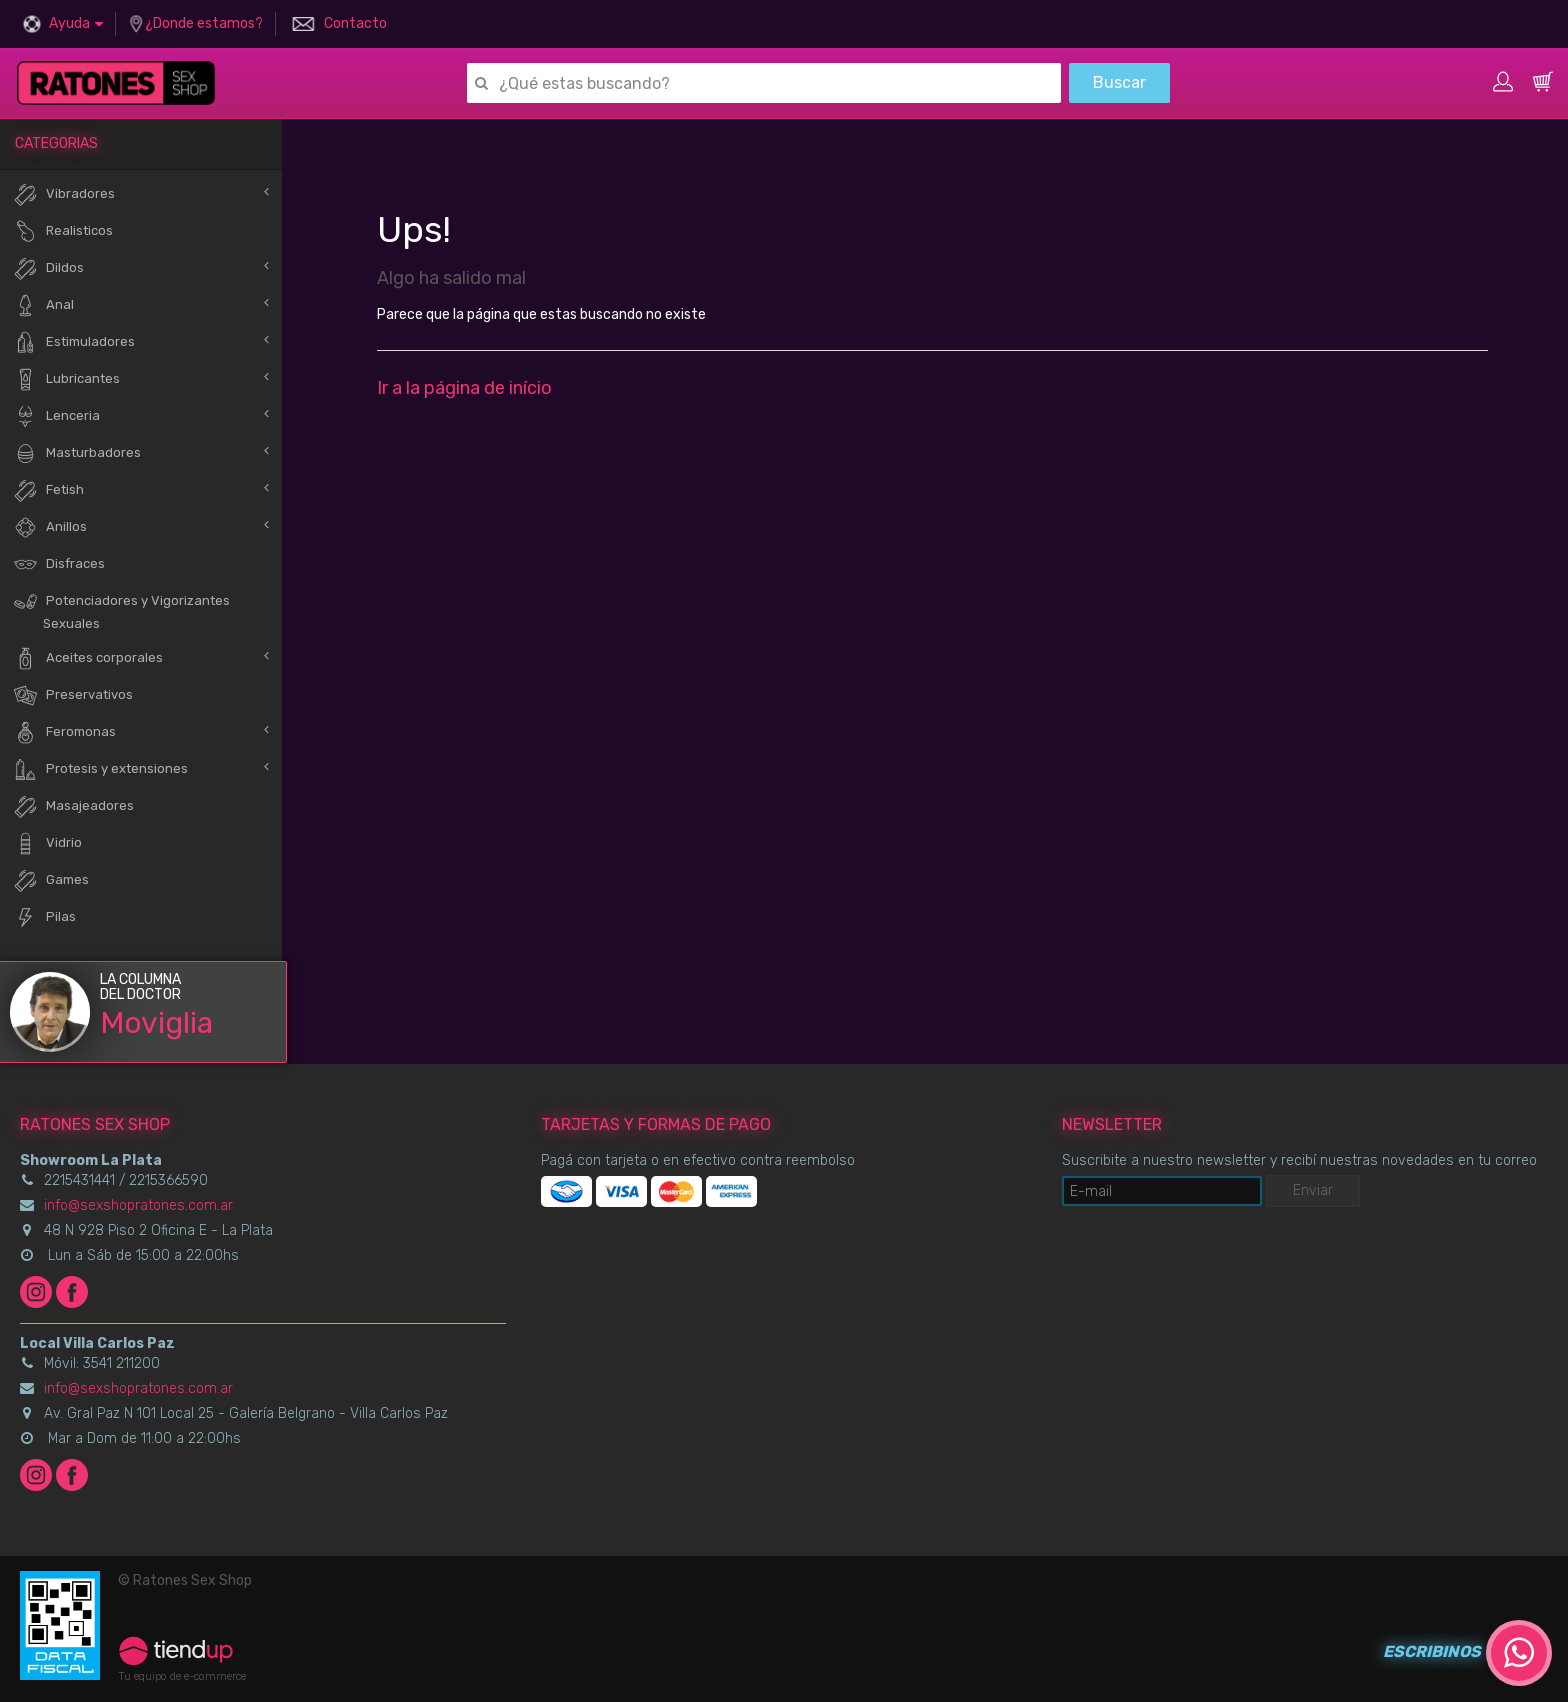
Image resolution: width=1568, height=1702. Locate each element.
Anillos (50, 527)
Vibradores (64, 194)
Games (51, 880)
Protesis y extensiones (100, 769)
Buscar (1119, 82)
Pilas (44, 917)
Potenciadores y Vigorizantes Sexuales (121, 610)
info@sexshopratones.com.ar (138, 1205)
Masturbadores (77, 453)
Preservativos (73, 695)
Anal (43, 305)
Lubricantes (66, 379)
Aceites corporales (88, 658)
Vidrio (47, 843)
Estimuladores (74, 342)
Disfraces (59, 564)
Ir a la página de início (464, 388)
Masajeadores (73, 806)
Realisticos (63, 231)
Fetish (48, 490)
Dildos (48, 268)
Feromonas (64, 732)
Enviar (1313, 1190)
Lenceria (56, 416)
